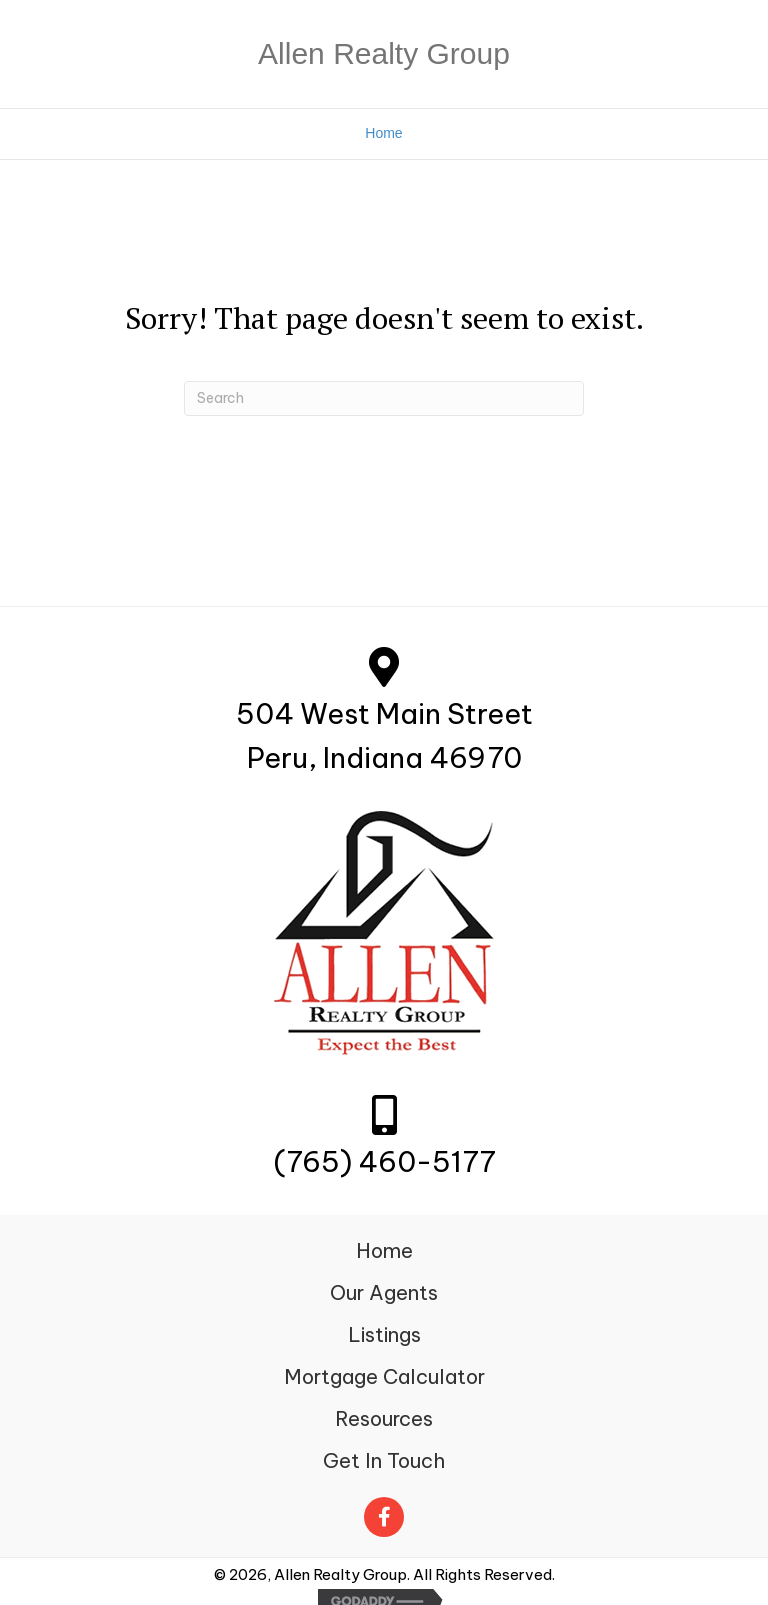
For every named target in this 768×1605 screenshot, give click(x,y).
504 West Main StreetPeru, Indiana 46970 (384, 736)
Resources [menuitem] (384, 1418)
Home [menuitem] (384, 1250)
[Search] (384, 398)
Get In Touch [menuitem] (384, 1460)
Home (383, 133)
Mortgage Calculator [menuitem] (384, 1376)
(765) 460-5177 (384, 1161)
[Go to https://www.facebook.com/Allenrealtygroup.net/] (384, 1512)
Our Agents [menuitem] (384, 1292)
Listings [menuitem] (384, 1334)
